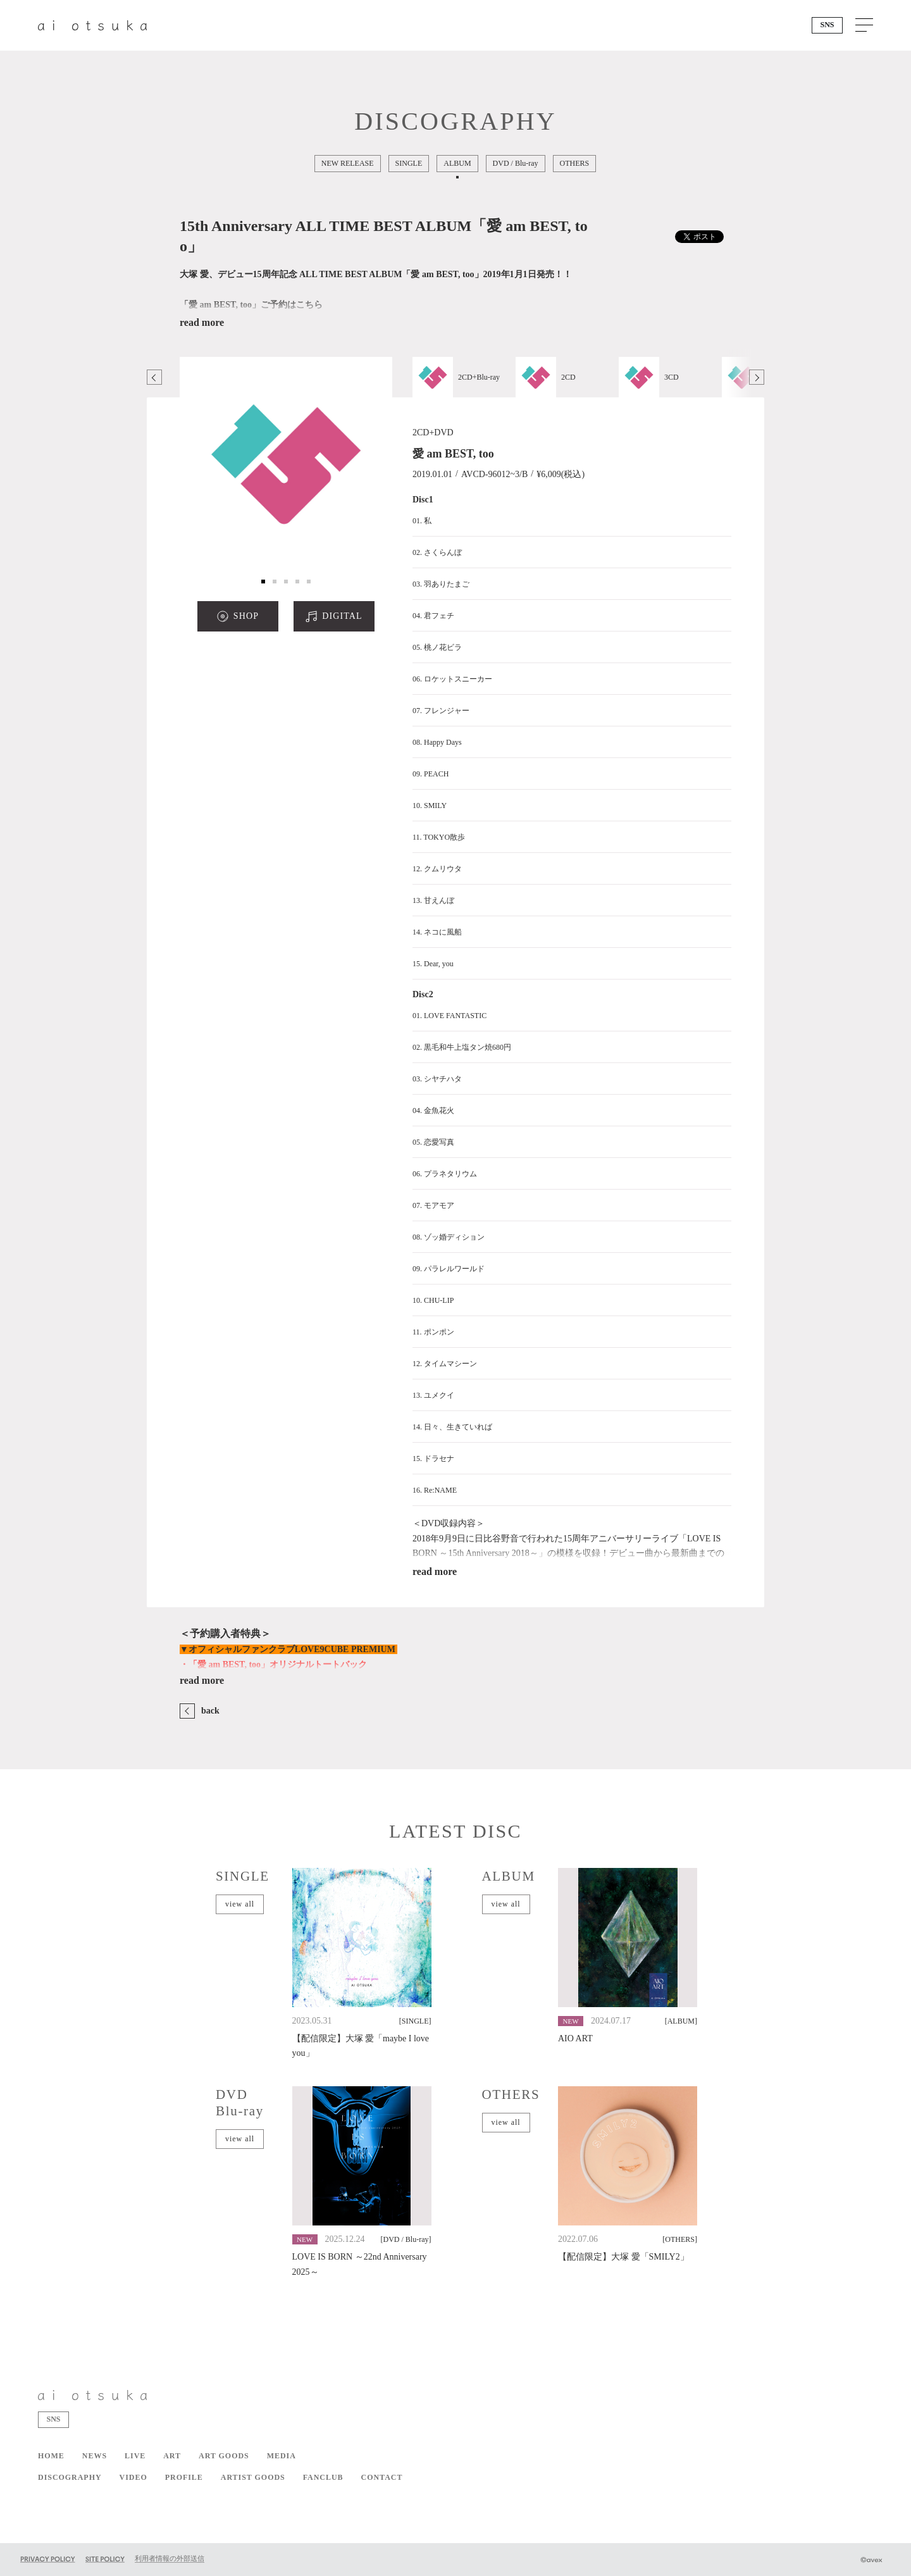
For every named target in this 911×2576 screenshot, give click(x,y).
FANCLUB (323, 2477)
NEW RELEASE (347, 163)
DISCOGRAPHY (70, 2477)
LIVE (135, 2455)
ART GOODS (224, 2455)
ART (172, 2455)
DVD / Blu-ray (515, 163)
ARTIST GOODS (253, 2477)
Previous (154, 377)
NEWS (94, 2455)
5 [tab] (309, 581)
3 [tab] (286, 581)
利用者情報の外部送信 (169, 2558)
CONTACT (382, 2477)
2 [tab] (274, 581)
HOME (51, 2455)
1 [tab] (263, 581)
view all (239, 1904)
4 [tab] (297, 581)
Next (756, 377)
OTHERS (575, 163)
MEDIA (281, 2455)
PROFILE (184, 2477)
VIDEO (133, 2477)
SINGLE (409, 163)
